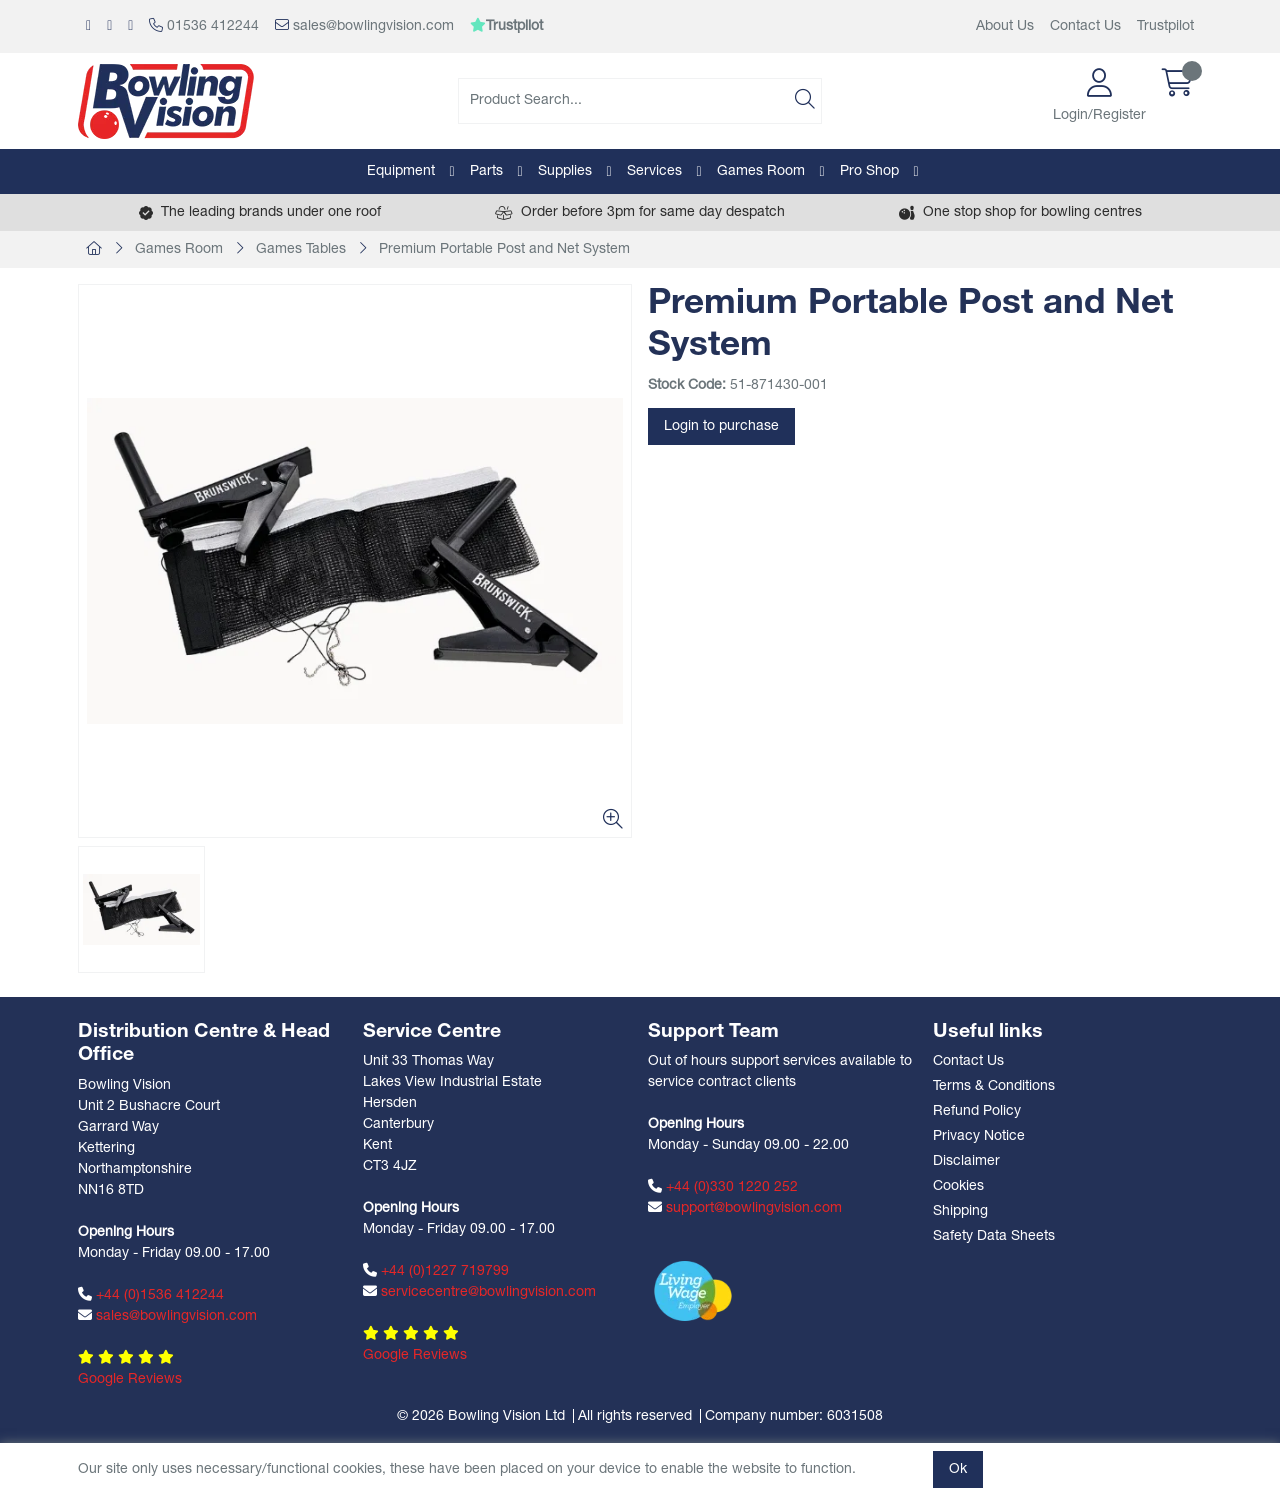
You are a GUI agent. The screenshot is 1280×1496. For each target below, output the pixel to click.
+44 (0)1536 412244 (151, 1295)
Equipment (401, 171)
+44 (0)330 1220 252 (723, 1187)
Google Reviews (130, 1379)
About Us (1005, 26)
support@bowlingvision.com (745, 1208)
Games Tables (301, 249)
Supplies (565, 171)
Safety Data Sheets (994, 1236)
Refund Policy (977, 1111)
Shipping (960, 1211)
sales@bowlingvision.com (364, 26)
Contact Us (1085, 26)
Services (654, 171)
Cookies (958, 1186)
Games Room (761, 171)
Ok (958, 1469)
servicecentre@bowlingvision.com (479, 1292)
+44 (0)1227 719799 (436, 1271)
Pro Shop (869, 171)
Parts (486, 171)
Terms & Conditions (994, 1086)
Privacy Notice (979, 1136)
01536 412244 (204, 26)
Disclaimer (966, 1161)
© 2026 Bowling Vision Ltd (481, 1416)
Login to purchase (721, 426)
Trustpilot (1165, 26)
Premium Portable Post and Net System (504, 249)
